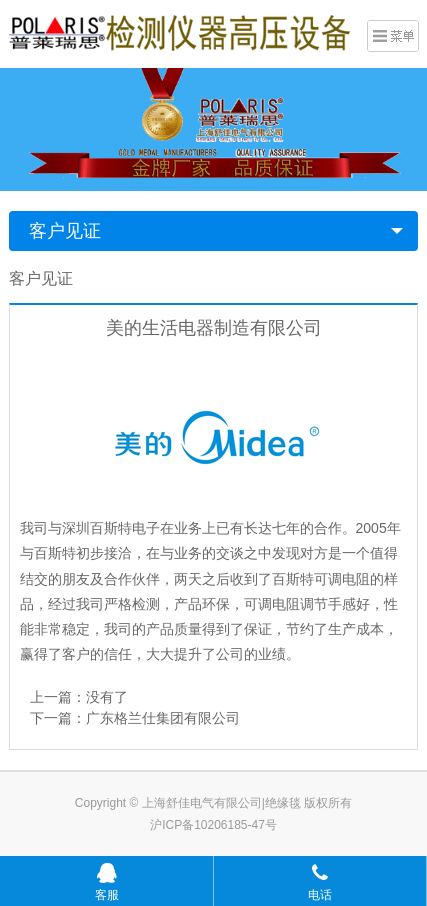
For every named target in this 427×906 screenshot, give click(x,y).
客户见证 (65, 231)
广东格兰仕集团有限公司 (163, 718)
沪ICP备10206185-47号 (213, 825)
